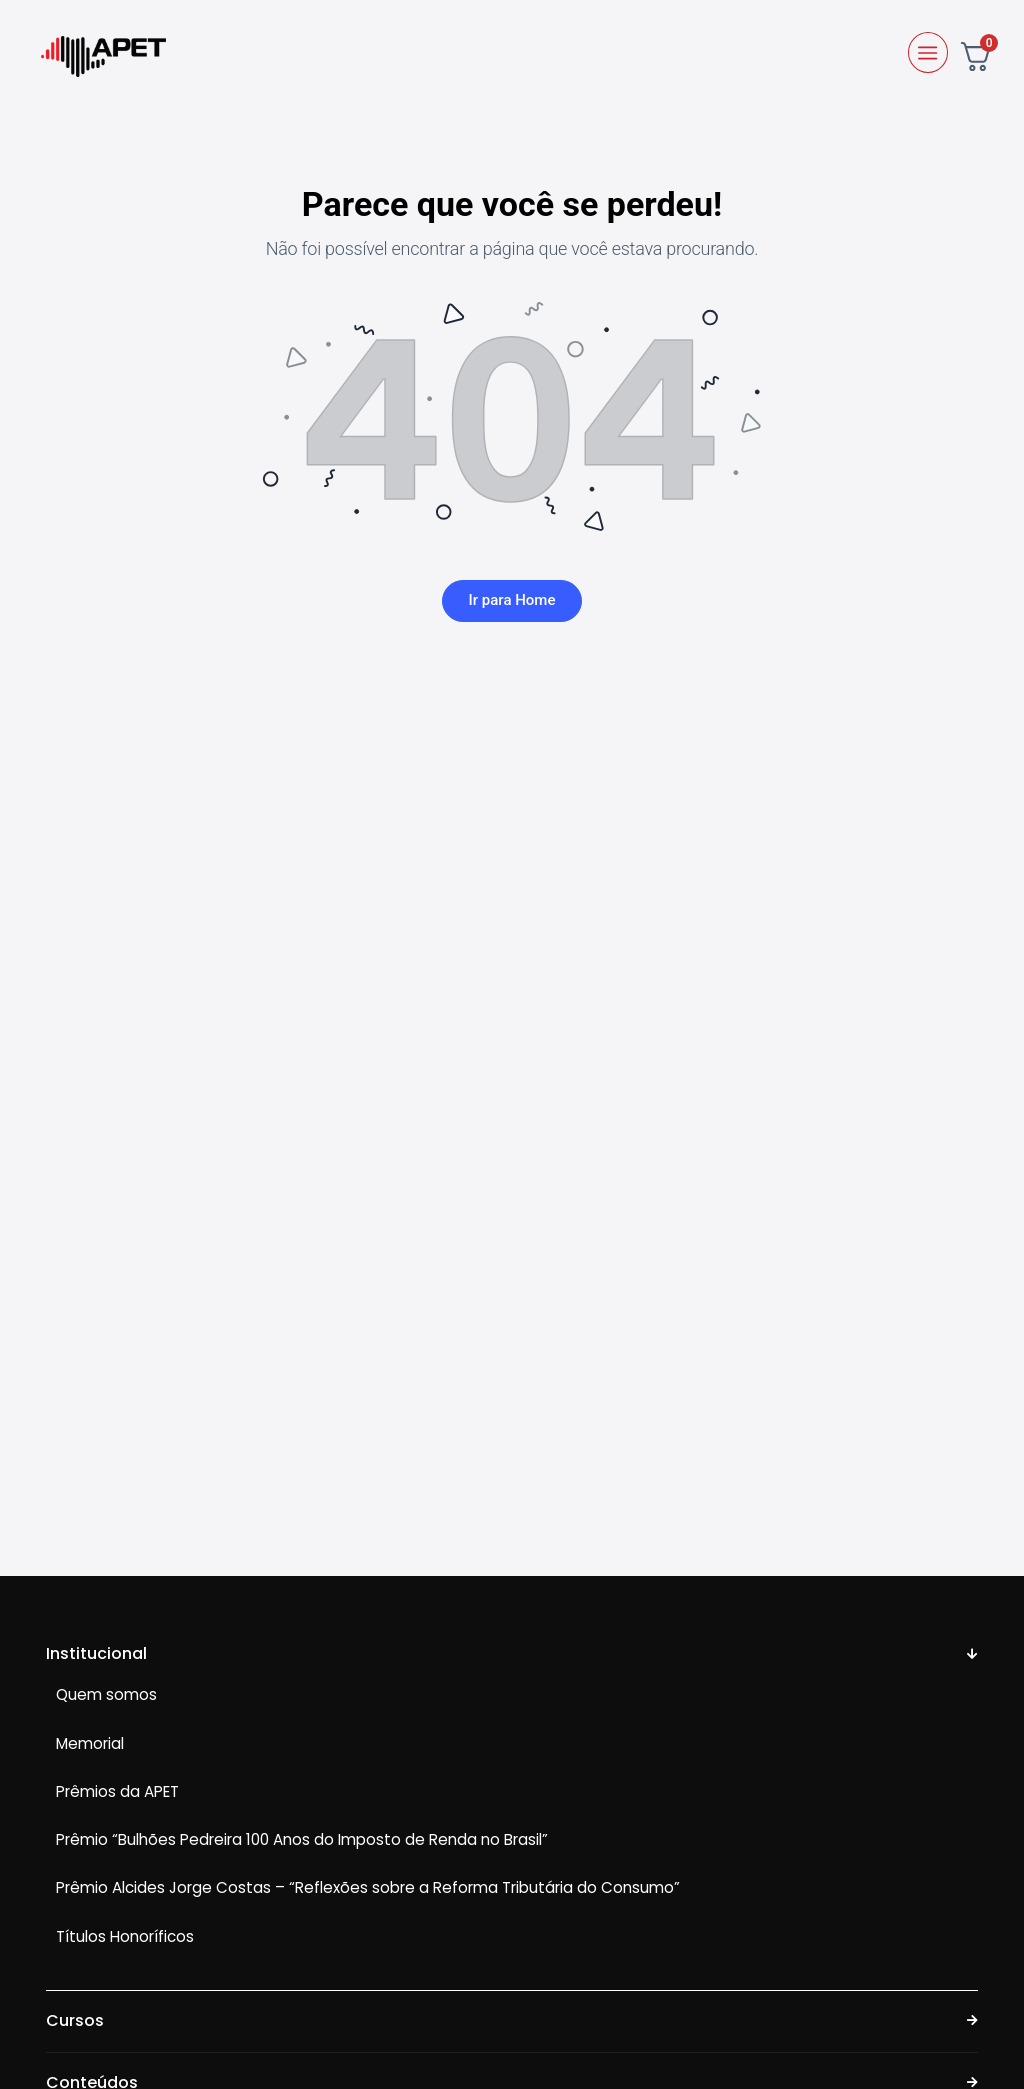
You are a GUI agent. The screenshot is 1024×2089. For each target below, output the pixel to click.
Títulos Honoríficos (125, 1936)
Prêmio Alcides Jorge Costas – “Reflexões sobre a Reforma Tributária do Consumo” (368, 1888)
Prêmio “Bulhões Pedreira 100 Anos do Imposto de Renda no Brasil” (302, 1840)
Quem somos (106, 1695)
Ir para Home (512, 601)
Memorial (90, 1743)
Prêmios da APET (117, 1792)
